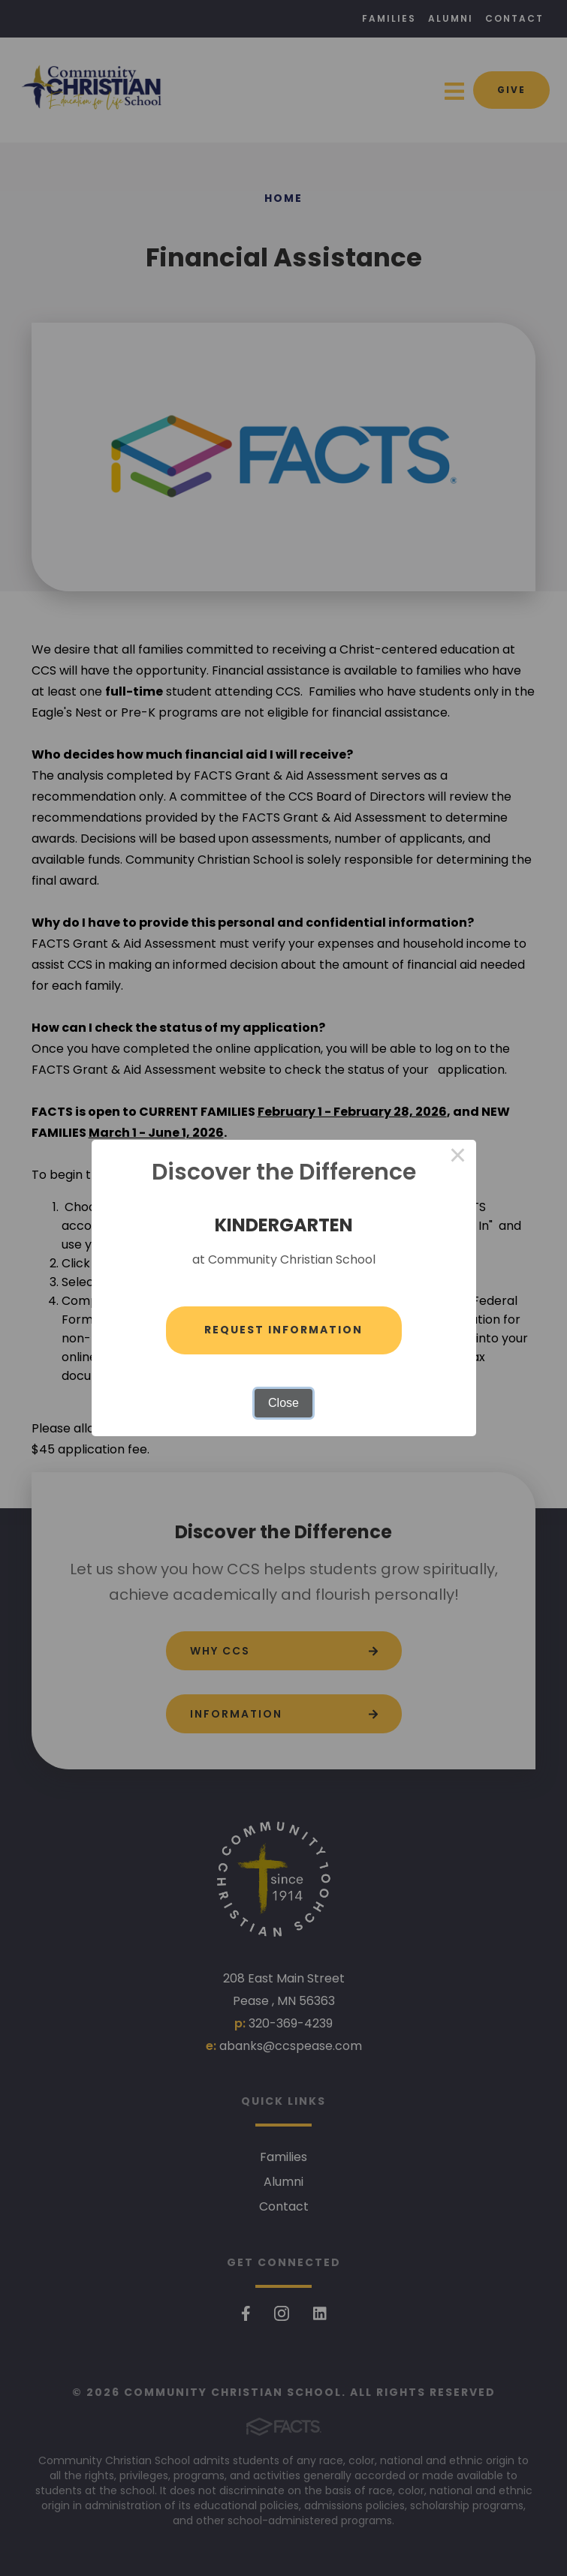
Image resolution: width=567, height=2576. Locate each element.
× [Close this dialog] (458, 1158)
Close (283, 1402)
